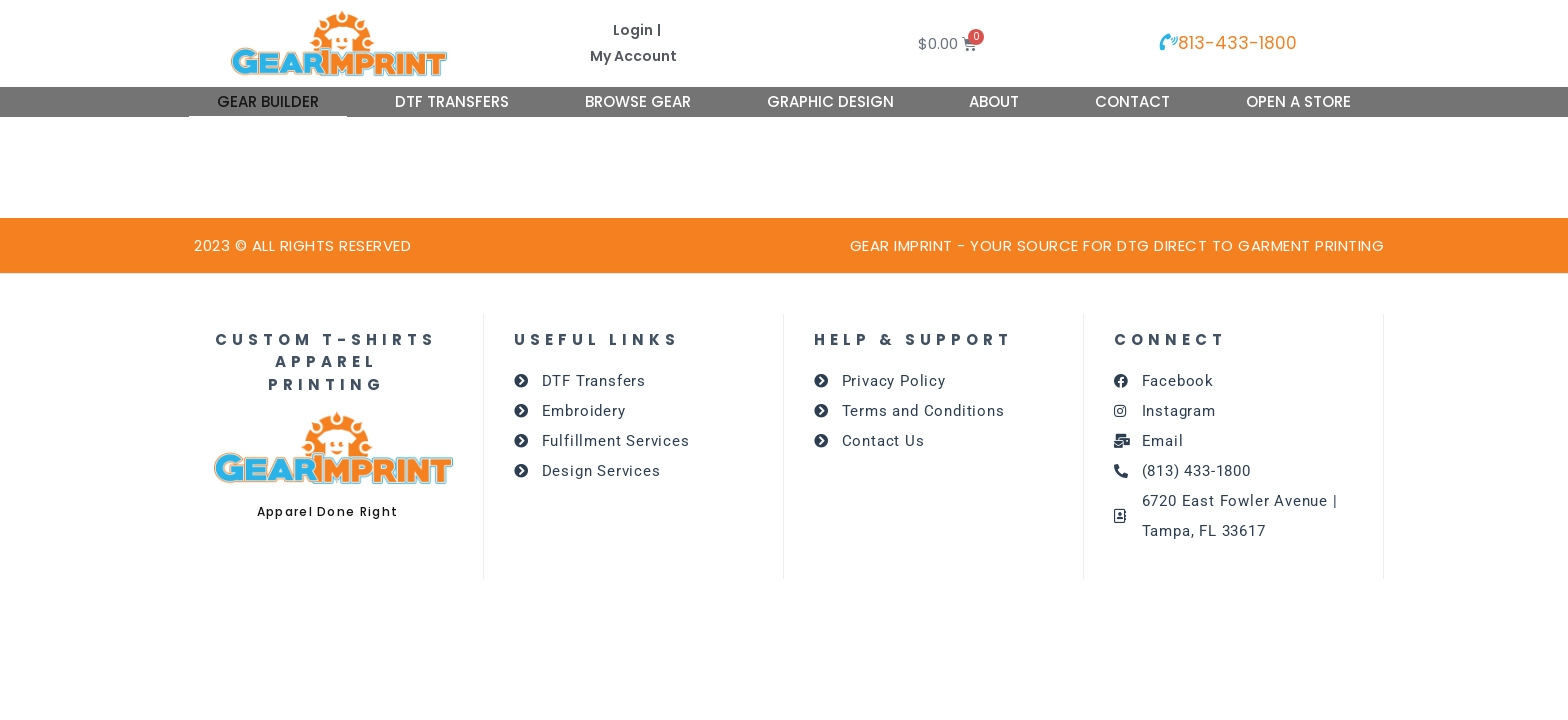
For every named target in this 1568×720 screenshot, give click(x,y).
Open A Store (1298, 101)
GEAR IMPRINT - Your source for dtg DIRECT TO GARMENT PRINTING (1117, 245)
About (994, 101)
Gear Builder (268, 101)
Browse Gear (638, 101)
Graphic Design (830, 101)
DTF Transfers (452, 101)
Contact (1132, 101)
